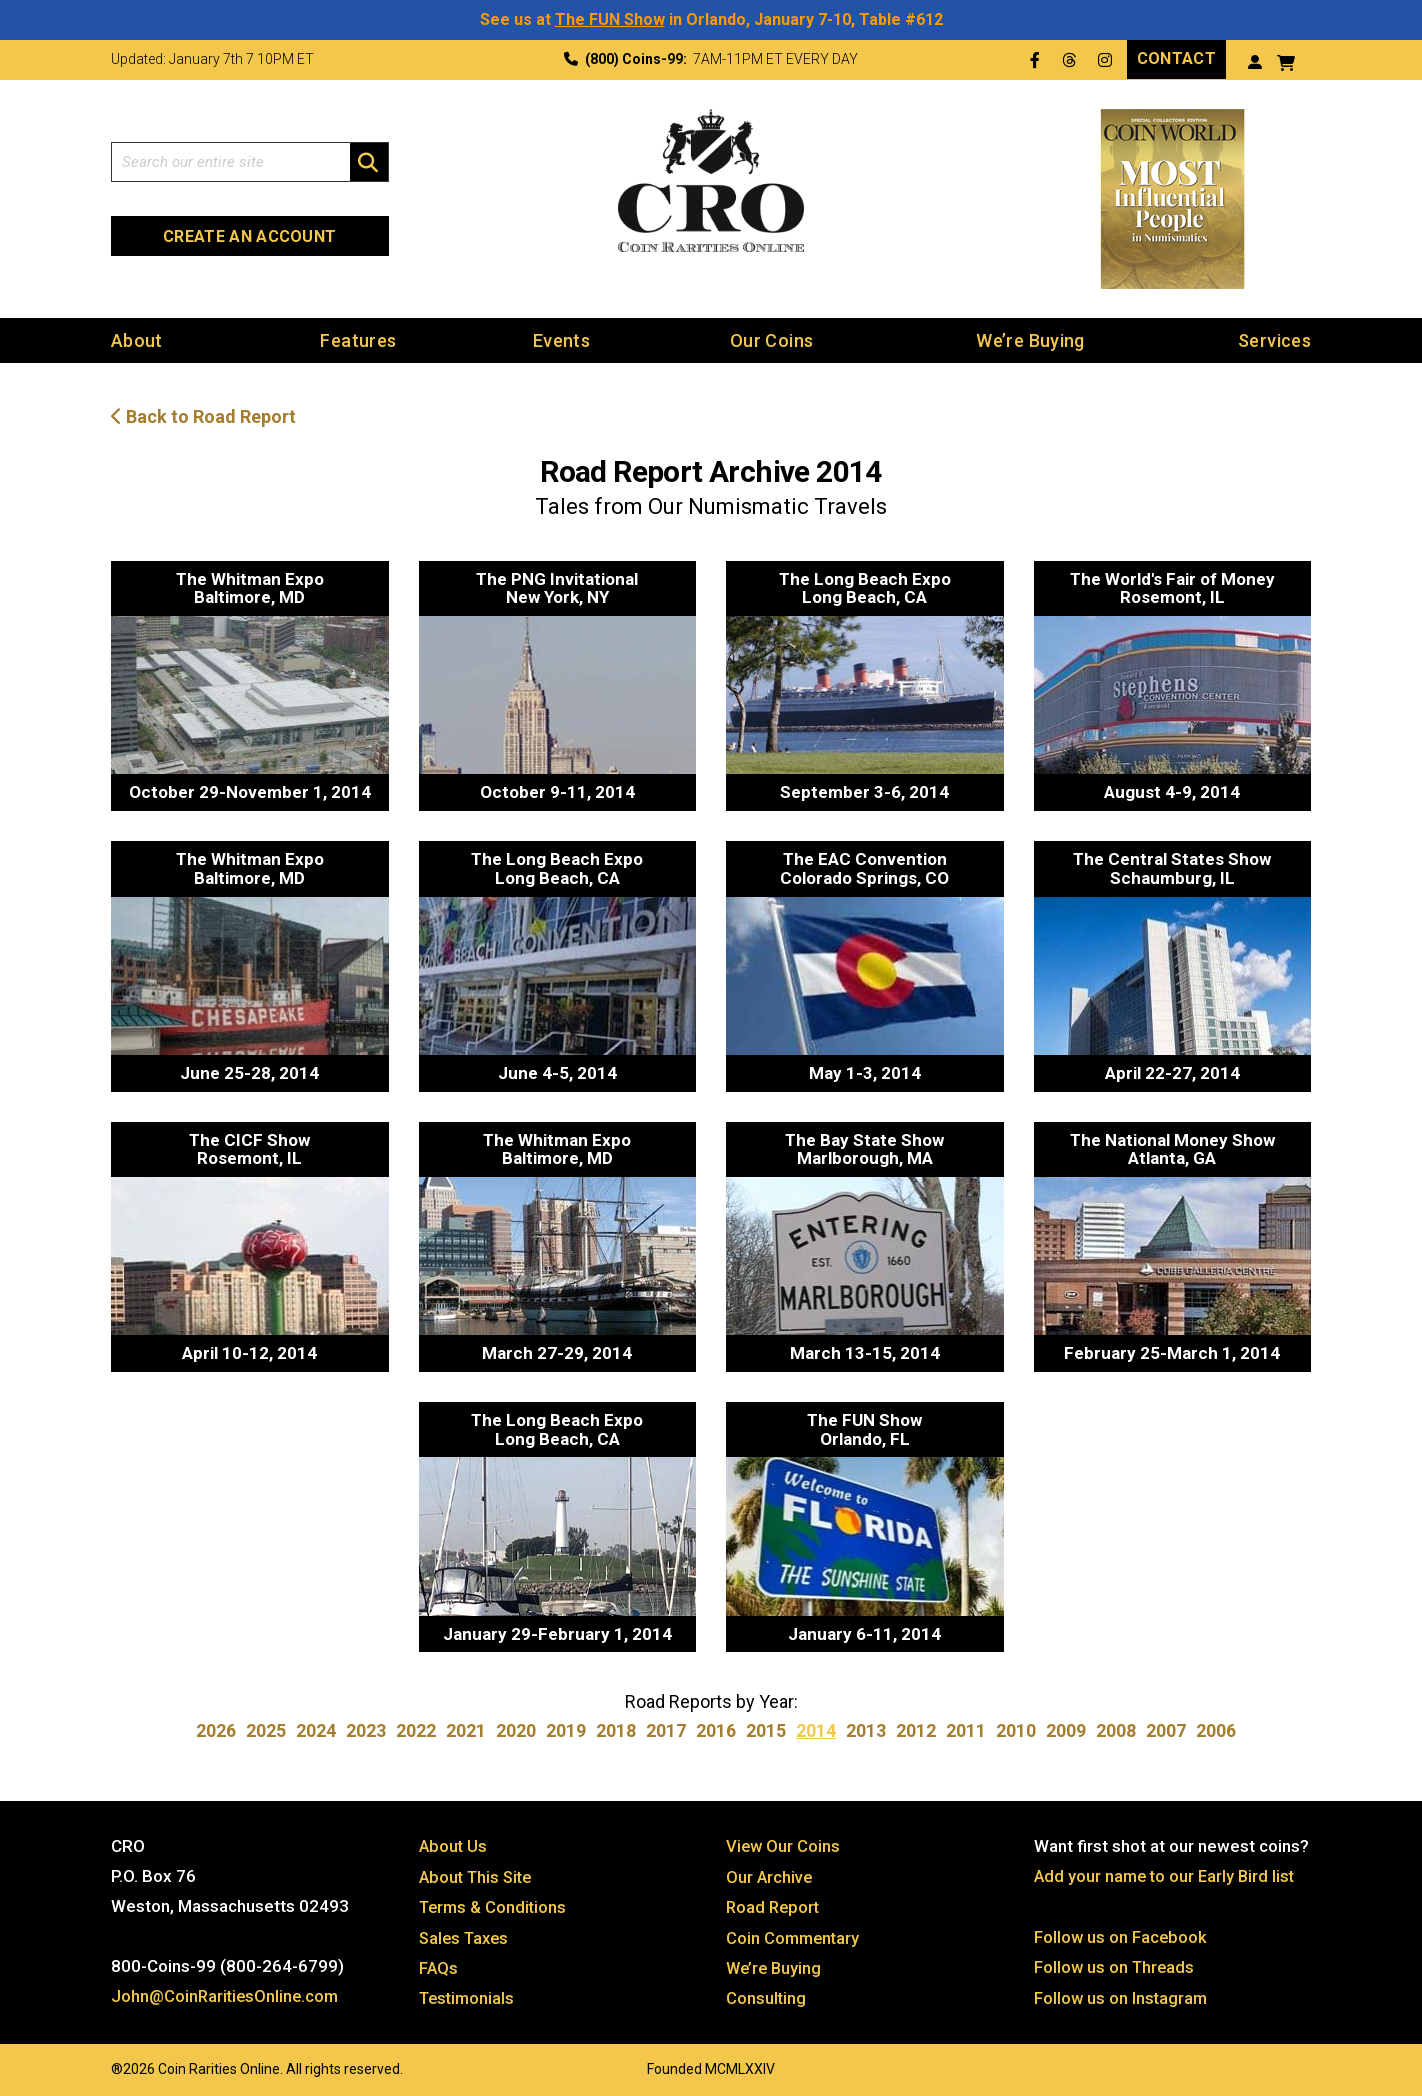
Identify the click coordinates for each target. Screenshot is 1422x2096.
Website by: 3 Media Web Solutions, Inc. (91, 2063)
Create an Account (249, 235)
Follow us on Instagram (1122, 1995)
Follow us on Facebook (1121, 1935)
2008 (1116, 1730)
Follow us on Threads (1116, 1965)
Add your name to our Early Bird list (1167, 1875)
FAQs (439, 1965)
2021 (466, 1730)
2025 (266, 1730)
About (137, 339)
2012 (916, 1730)
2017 (666, 1730)
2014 (816, 1730)
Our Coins (771, 339)
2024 (316, 1730)
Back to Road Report (203, 416)
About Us (454, 1845)
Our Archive (770, 1875)
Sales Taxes (466, 1935)
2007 (1166, 1730)
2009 (1066, 1730)
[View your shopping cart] (1286, 60)
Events (561, 339)
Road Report (774, 1905)
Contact (1176, 58)
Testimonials (469, 1995)
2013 (866, 1730)
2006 (1216, 1730)
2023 (366, 1730)
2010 (1016, 1730)
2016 (716, 1730)
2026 (216, 1730)
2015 (766, 1730)
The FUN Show (610, 19)
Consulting (766, 1995)
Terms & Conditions (495, 1905)
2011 (966, 1730)
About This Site (478, 1875)
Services (1274, 339)
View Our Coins (784, 1845)
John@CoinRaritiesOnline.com (227, 1995)
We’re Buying (1030, 339)
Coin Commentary (794, 1935)
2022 (416, 1730)
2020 (516, 1730)
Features (358, 339)
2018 (616, 1730)
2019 (566, 1730)
